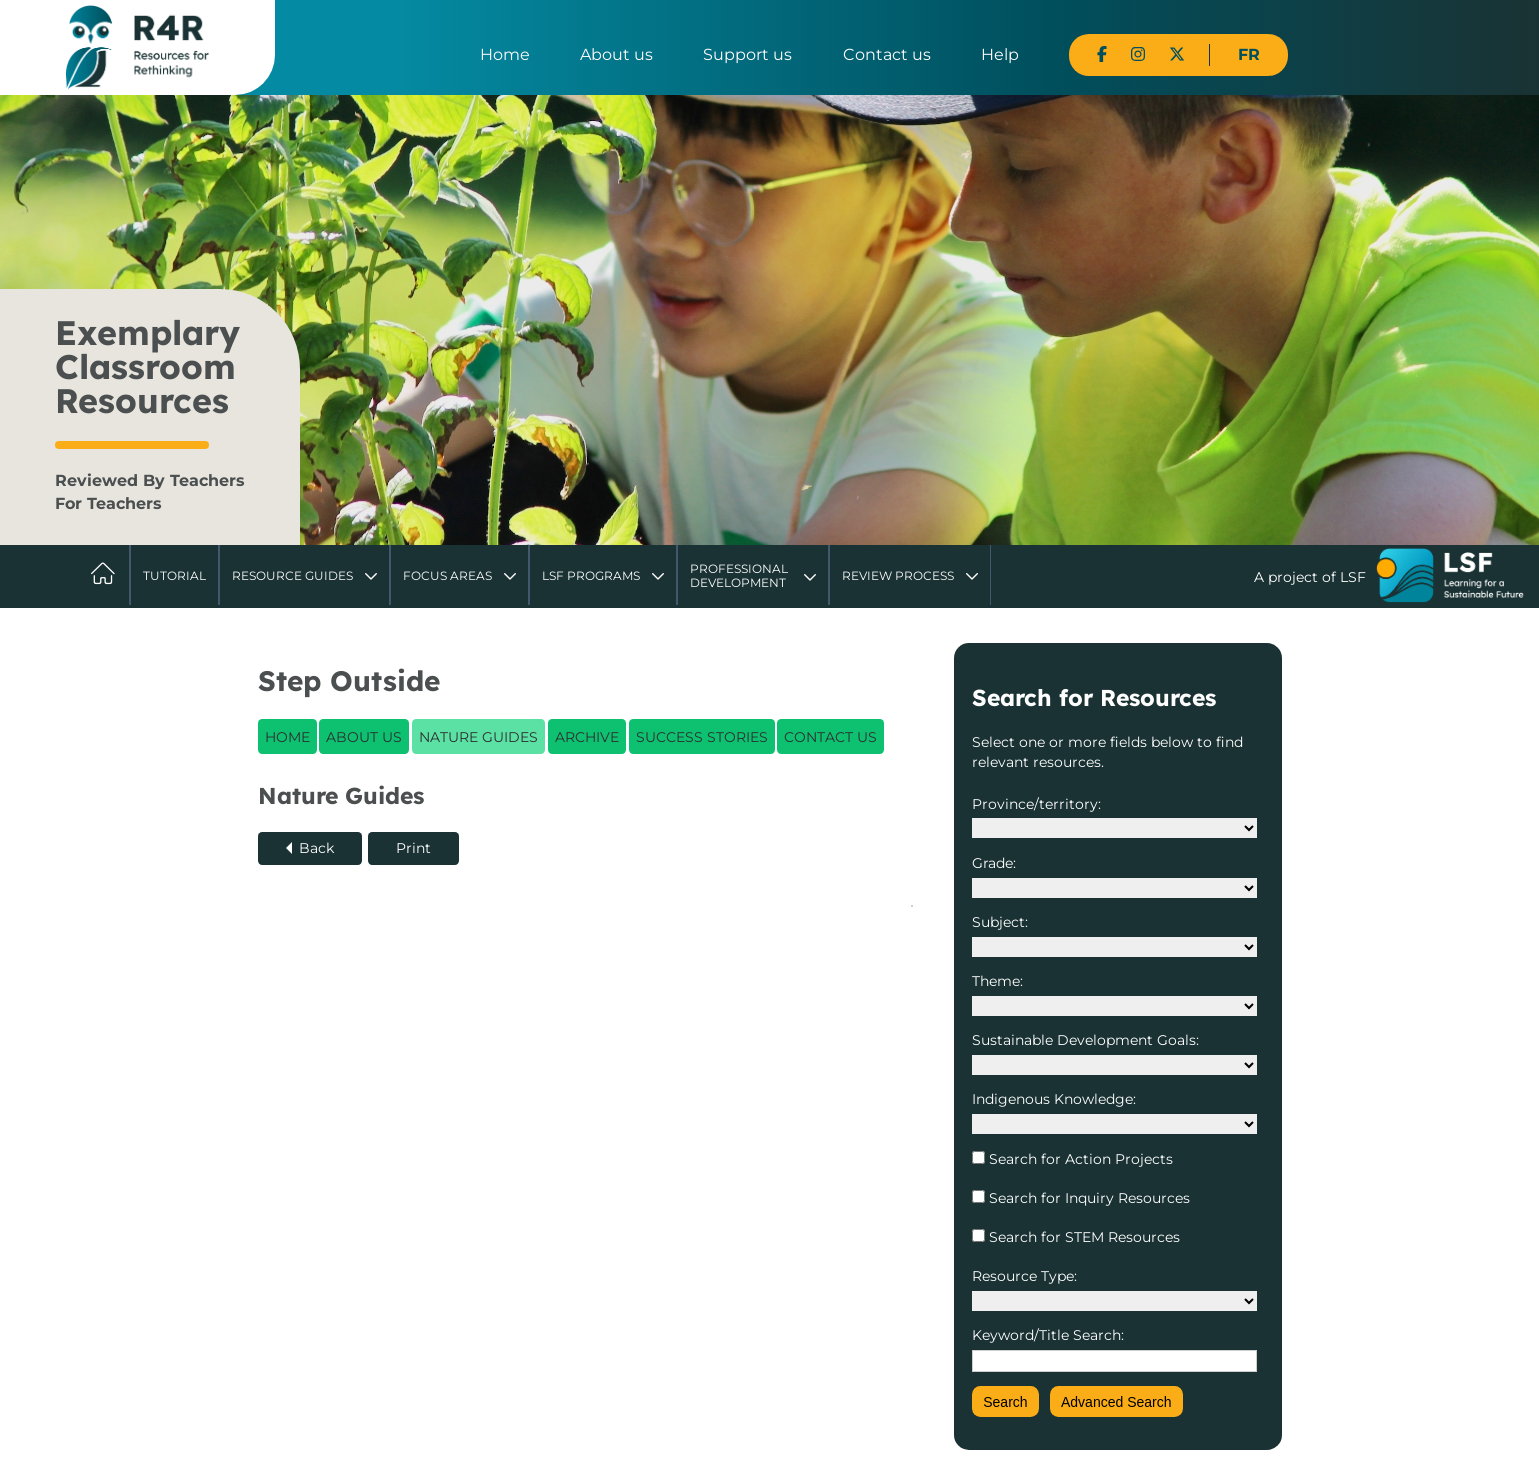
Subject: (1000, 922)
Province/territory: (1036, 804)
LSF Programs (591, 575)
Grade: (994, 863)
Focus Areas (447, 575)
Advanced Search (1116, 1402)
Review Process (898, 575)
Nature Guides (478, 737)
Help (1000, 54)
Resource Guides (292, 575)
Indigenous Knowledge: (1054, 1099)
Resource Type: (1024, 1276)
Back (316, 848)
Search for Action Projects (1079, 1159)
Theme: (997, 981)
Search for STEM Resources (1082, 1237)
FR (1249, 54)
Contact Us (830, 737)
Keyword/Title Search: (1048, 1335)
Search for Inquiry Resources (1087, 1198)
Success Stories (702, 737)
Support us (747, 54)
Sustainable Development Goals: (1085, 1040)
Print (413, 848)
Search (1005, 1402)
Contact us (887, 54)
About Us (364, 737)
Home (505, 54)
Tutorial (174, 575)
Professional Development (739, 575)
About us (616, 54)
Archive (587, 737)
